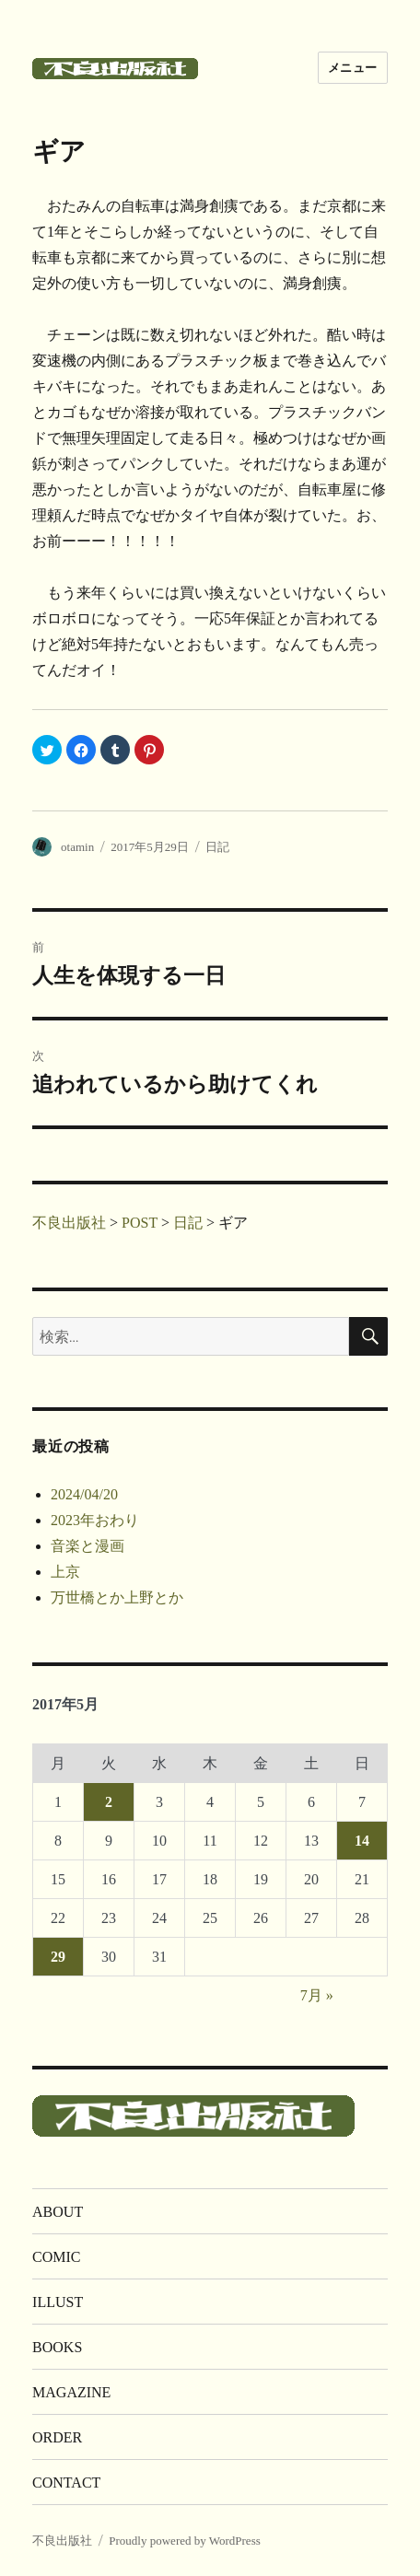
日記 (217, 847)
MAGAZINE (71, 2392)
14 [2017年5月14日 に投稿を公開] (362, 1840)
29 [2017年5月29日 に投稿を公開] (58, 1956)
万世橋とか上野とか (117, 1597)
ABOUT (57, 2212)
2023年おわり (95, 1520)
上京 (65, 1571)
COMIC (56, 2257)
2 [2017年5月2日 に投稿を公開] (108, 1802)
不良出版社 (62, 2540)
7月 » (316, 1995)
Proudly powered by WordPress (184, 2540)
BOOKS (57, 2347)
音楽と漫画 (87, 1546)
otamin (77, 847)
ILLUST (57, 2302)
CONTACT (66, 2482)
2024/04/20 (84, 1494)
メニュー (353, 68)
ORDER (57, 2437)
